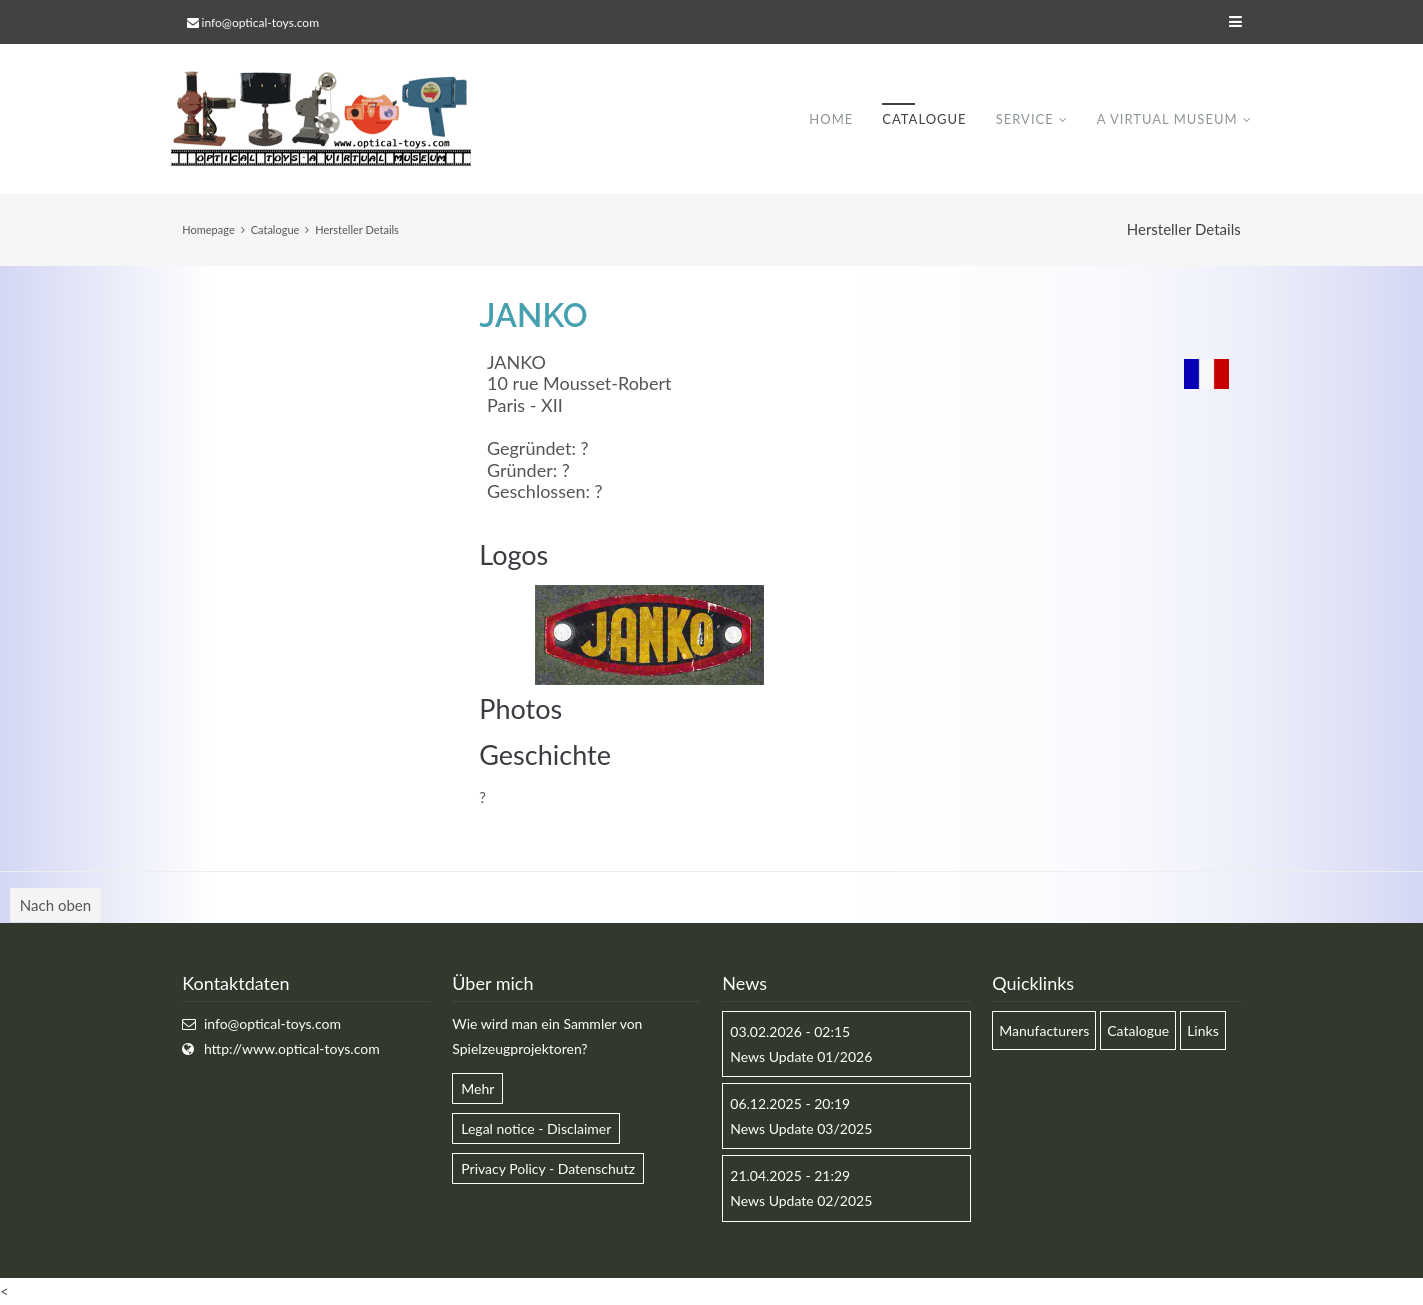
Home (831, 119)
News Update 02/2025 (801, 1201)
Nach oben (55, 906)
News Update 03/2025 (801, 1128)
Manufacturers (1044, 1030)
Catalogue (924, 119)
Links (1203, 1030)
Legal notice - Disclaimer (536, 1128)
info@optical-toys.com (260, 22)
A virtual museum (1167, 119)
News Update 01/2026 (801, 1056)
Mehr (477, 1088)
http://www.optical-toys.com (292, 1048)
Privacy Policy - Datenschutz (548, 1168)
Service (1025, 119)
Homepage (208, 229)
